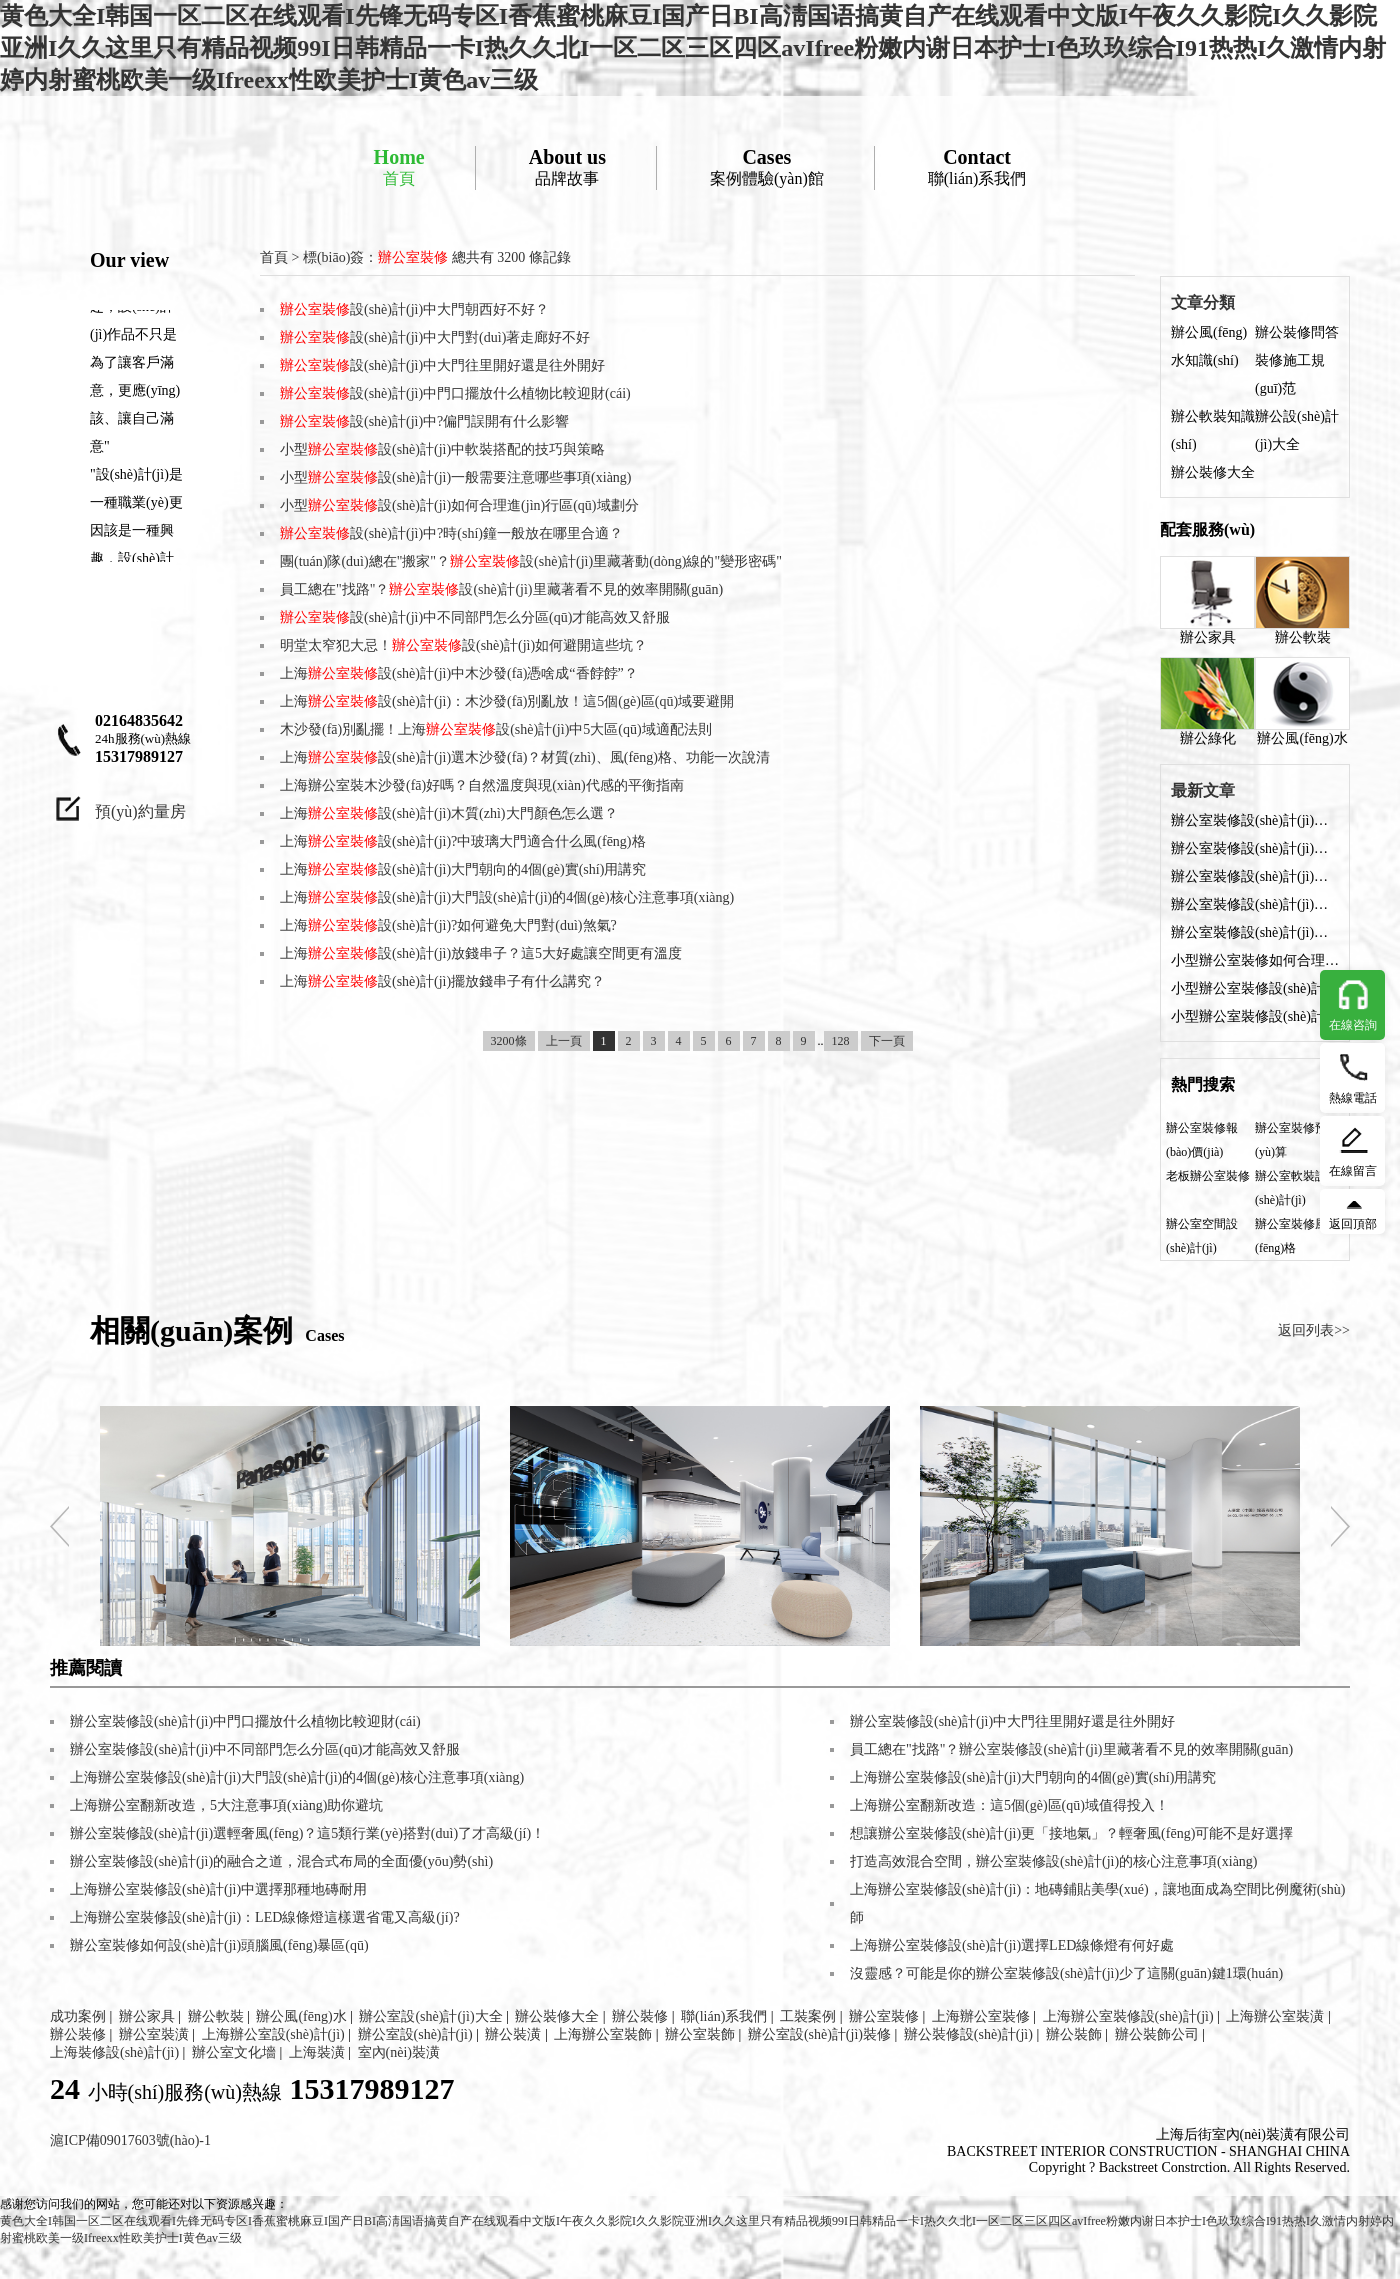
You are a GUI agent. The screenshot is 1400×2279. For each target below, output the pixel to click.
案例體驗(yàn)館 (767, 166)
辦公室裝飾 (700, 2034)
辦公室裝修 (884, 2016)
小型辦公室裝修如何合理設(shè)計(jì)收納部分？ (1255, 960)
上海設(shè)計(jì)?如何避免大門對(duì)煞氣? (448, 925)
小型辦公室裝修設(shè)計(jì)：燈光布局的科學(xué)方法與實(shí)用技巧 (1255, 988)
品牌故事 (567, 166)
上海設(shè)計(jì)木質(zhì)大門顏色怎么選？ (449, 813)
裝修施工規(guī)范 (1290, 374)
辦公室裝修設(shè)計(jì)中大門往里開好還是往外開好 (1255, 876)
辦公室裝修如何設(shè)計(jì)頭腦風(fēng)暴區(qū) (219, 1945)
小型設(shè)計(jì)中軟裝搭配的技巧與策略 (442, 449)
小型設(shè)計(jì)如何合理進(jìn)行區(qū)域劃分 (459, 505)
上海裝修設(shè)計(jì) (114, 2052)
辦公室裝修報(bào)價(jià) (1202, 1140)
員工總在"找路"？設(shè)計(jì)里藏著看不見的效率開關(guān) (501, 589)
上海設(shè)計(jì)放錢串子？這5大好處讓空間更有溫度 (481, 953)
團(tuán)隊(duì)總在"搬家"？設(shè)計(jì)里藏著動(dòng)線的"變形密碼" (531, 561)
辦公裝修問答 (1297, 332)
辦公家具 (1207, 600)
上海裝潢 (317, 2052)
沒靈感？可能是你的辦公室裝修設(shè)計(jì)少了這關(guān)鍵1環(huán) (1066, 1973)
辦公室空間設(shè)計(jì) (1202, 1236)
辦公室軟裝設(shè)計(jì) (1291, 1188)
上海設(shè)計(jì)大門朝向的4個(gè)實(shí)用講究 (463, 869)
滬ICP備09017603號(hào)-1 (130, 2140)
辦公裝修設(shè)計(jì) (968, 2034)
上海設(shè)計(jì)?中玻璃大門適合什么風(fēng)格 (463, 841)
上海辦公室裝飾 (603, 2034)
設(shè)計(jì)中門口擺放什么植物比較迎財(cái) (455, 393)
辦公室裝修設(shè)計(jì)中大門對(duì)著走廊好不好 (1255, 848)
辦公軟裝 (1302, 600)
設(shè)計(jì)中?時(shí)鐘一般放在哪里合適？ (451, 533)
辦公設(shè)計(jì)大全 (1297, 430)
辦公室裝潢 (154, 2034)
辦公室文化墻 (234, 2052)
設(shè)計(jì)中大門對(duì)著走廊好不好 (435, 337)
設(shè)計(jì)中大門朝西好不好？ (414, 309)
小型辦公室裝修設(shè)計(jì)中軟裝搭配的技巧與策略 (1255, 1016)
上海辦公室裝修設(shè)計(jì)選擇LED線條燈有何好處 (1012, 1945)
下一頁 (887, 1041)
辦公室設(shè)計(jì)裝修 (819, 2034)
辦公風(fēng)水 (1302, 701)
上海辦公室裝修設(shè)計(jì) (1128, 2016)
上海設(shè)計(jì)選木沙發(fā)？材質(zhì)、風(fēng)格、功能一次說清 (525, 757)
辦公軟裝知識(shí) (1213, 430)
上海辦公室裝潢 (1275, 2016)
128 (841, 1041)
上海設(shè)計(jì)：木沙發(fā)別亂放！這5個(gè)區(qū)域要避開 (507, 701)
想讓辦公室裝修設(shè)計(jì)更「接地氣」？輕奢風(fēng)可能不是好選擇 (1071, 1833)
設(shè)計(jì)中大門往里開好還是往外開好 (442, 365)
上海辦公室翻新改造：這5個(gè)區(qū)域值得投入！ (1009, 1805)
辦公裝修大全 (1213, 472)
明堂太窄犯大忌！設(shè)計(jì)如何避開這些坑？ (463, 645)
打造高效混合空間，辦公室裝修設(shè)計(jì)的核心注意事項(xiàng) (1054, 1861)
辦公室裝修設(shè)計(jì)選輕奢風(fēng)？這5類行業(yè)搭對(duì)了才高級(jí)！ (307, 1833)
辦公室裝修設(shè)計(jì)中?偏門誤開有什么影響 (1255, 932)
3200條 (509, 1041)
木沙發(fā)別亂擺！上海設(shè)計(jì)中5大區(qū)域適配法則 (496, 729)
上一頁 (564, 1041)
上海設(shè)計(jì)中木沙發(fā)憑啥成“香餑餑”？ (459, 673)
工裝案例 (808, 2016)
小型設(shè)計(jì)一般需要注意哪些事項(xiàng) (456, 477)
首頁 (399, 166)
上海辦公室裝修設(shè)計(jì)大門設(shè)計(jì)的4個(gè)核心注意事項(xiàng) (297, 1777)
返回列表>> (1314, 1330)
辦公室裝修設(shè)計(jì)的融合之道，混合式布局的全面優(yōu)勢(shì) (281, 1861)
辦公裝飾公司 (1157, 2034)
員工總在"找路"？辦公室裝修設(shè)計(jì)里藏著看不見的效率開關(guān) (1071, 1749)
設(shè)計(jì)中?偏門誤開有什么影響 (424, 421)
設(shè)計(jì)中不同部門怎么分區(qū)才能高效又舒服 (475, 617)
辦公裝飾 (1074, 2034)
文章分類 (1203, 302)
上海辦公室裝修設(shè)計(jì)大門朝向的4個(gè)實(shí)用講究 (1033, 1777)
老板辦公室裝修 (1208, 1176)
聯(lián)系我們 (977, 166)
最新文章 (1203, 790)
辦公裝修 (640, 2016)
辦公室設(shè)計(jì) (415, 2034)
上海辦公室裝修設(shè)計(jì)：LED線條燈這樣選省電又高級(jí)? (265, 1917)
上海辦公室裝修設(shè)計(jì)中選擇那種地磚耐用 (218, 1889)
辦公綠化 (1207, 701)
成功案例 (78, 2016)
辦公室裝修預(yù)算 (1291, 1140)
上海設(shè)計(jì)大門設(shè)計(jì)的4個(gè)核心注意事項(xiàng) (507, 897)
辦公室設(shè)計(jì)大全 (430, 2016)
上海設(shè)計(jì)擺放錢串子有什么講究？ (442, 981)
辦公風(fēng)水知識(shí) (1209, 346)
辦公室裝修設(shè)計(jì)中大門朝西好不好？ (1255, 820)
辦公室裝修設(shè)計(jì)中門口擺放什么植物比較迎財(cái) (1255, 904)
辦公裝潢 (513, 2034)
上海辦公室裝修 (981, 2016)
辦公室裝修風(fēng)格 (1291, 1236)
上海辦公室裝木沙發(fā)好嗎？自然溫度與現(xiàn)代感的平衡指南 (482, 785)
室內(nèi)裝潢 (399, 2052)
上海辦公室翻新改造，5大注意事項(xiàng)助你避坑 (226, 1805)
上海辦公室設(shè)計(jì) (273, 2034)
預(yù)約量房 (140, 811)
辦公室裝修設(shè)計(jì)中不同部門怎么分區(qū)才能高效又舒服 (265, 1749)
